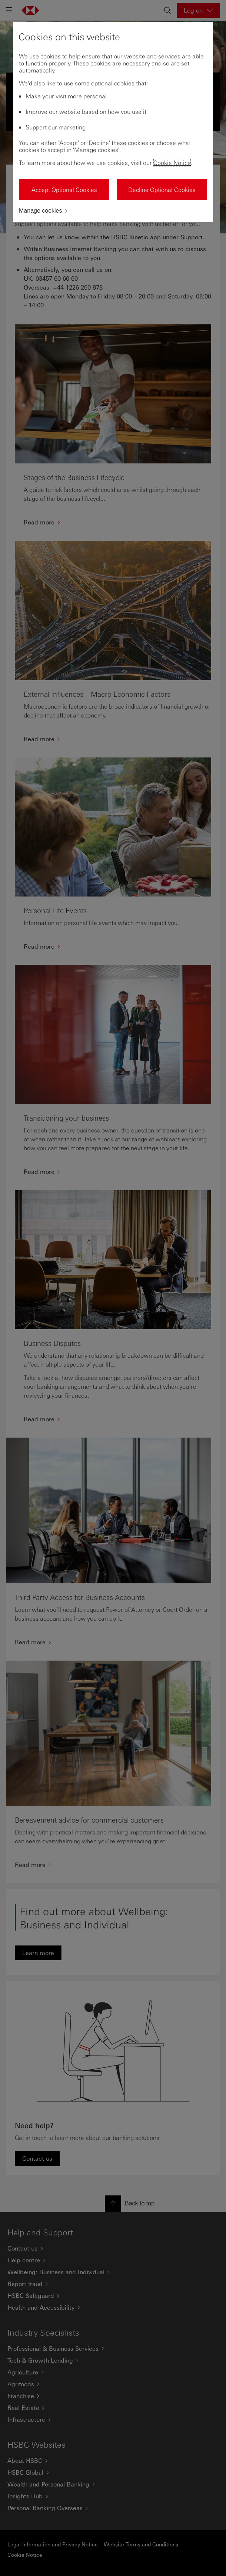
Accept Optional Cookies (64, 189)
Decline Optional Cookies (162, 189)
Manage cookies (40, 210)
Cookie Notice (172, 162)
